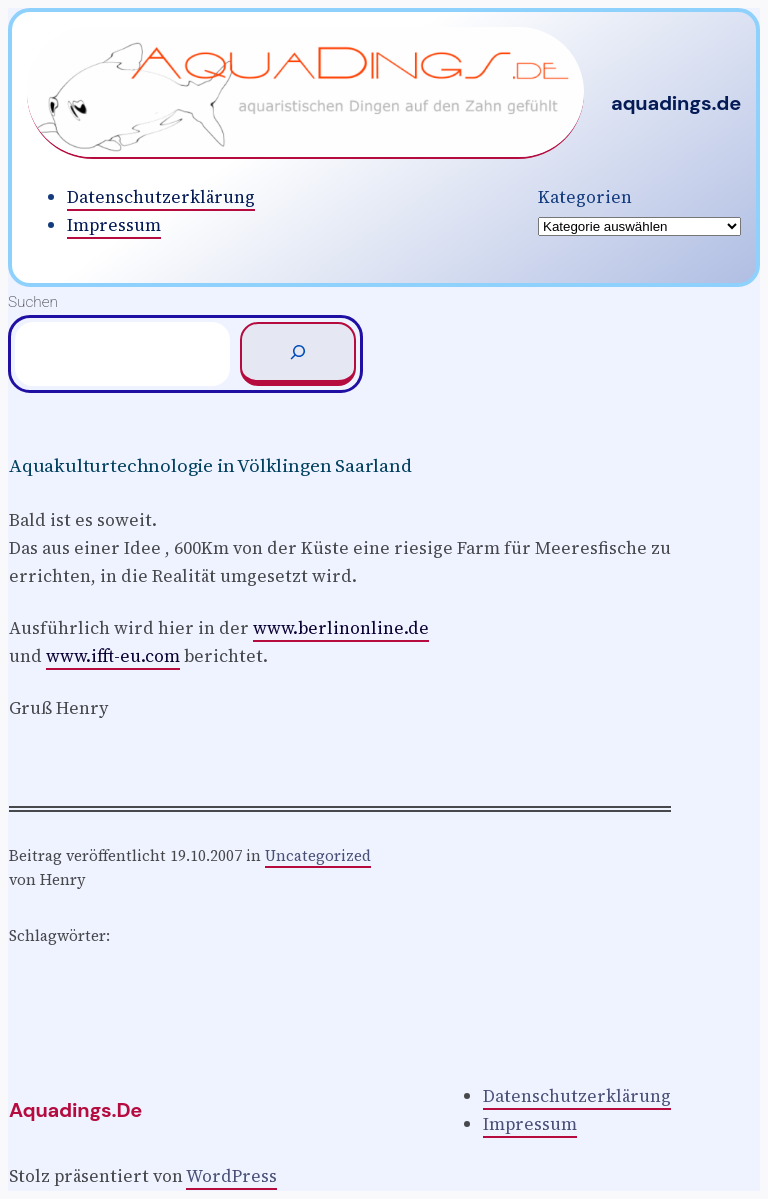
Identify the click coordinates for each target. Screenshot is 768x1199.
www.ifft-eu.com (113, 656)
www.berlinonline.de (341, 628)
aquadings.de (676, 103)
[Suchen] (298, 354)
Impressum (114, 225)
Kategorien (585, 197)
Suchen (33, 302)
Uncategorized (318, 855)
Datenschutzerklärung (161, 197)
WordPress (231, 1176)
